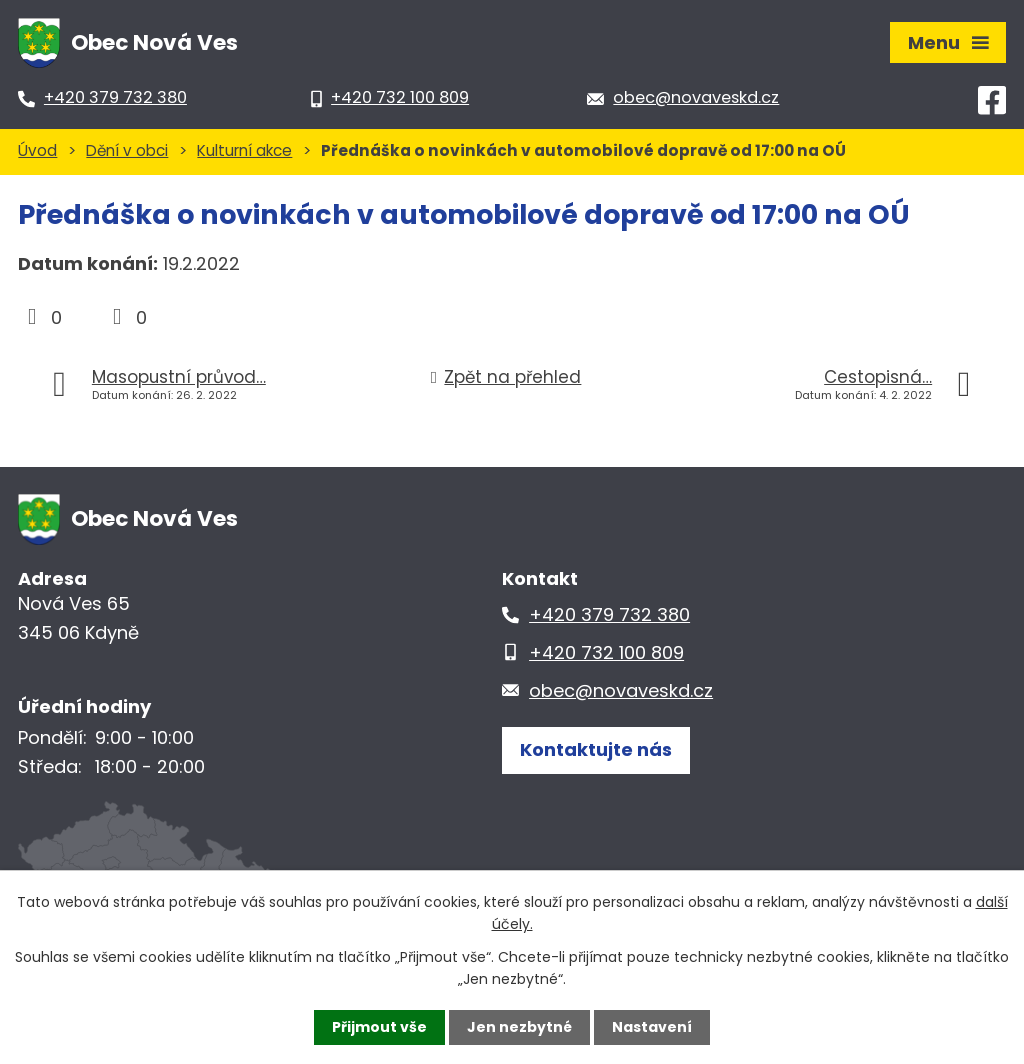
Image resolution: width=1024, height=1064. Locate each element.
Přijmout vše (379, 1027)
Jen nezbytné (519, 1027)
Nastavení (652, 1027)
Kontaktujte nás (596, 749)
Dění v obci (127, 150)
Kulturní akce (244, 150)
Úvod (37, 150)
